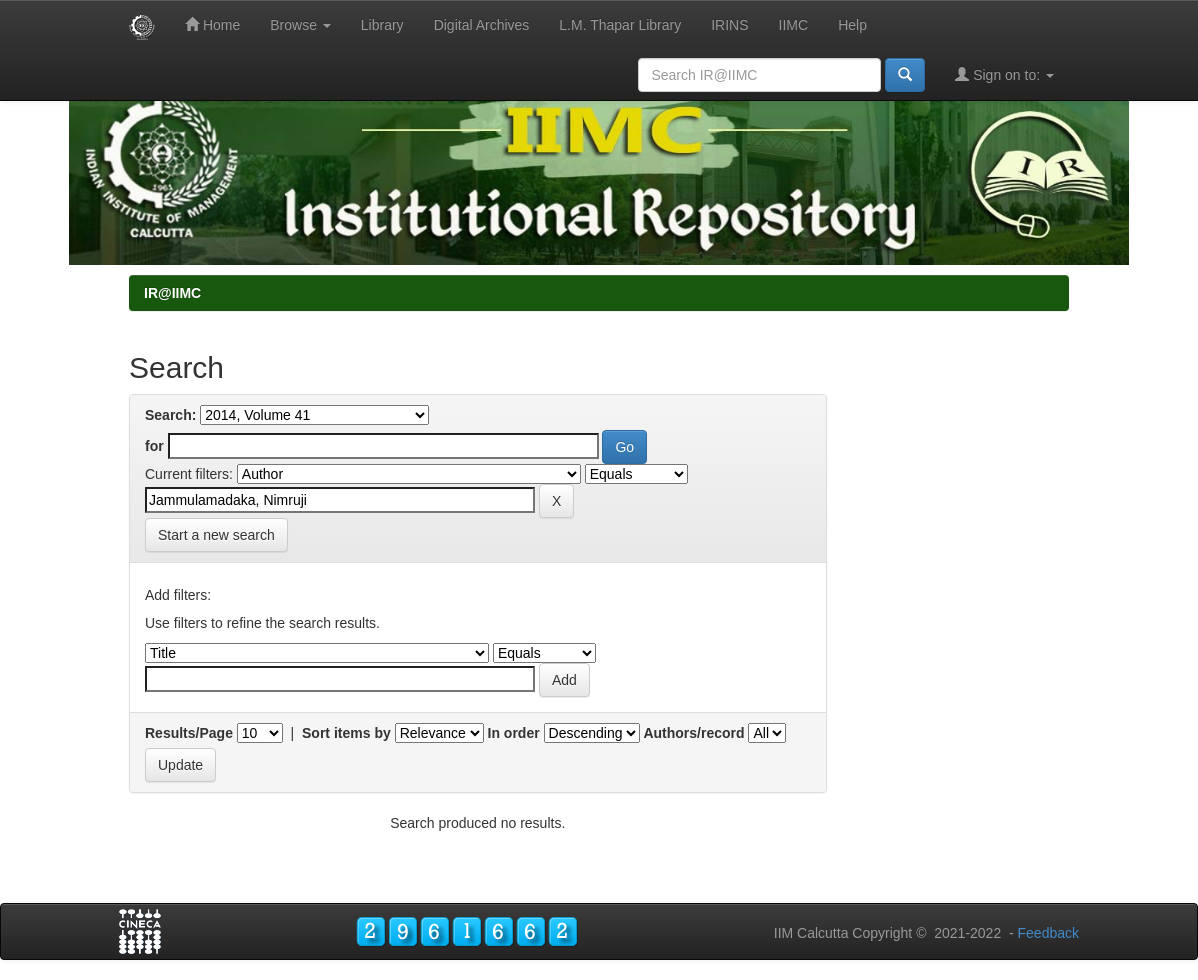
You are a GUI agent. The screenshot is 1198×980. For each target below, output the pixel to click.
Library (382, 25)
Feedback (1048, 933)
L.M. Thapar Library (620, 25)
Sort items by (346, 733)
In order (514, 733)
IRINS (729, 25)
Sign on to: (1004, 74)
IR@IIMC (172, 293)
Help (852, 25)
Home (212, 24)
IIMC (794, 25)
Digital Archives (482, 25)
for (154, 446)
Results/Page (189, 733)
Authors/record (693, 733)
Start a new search (216, 535)
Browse (300, 25)
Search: (170, 415)
